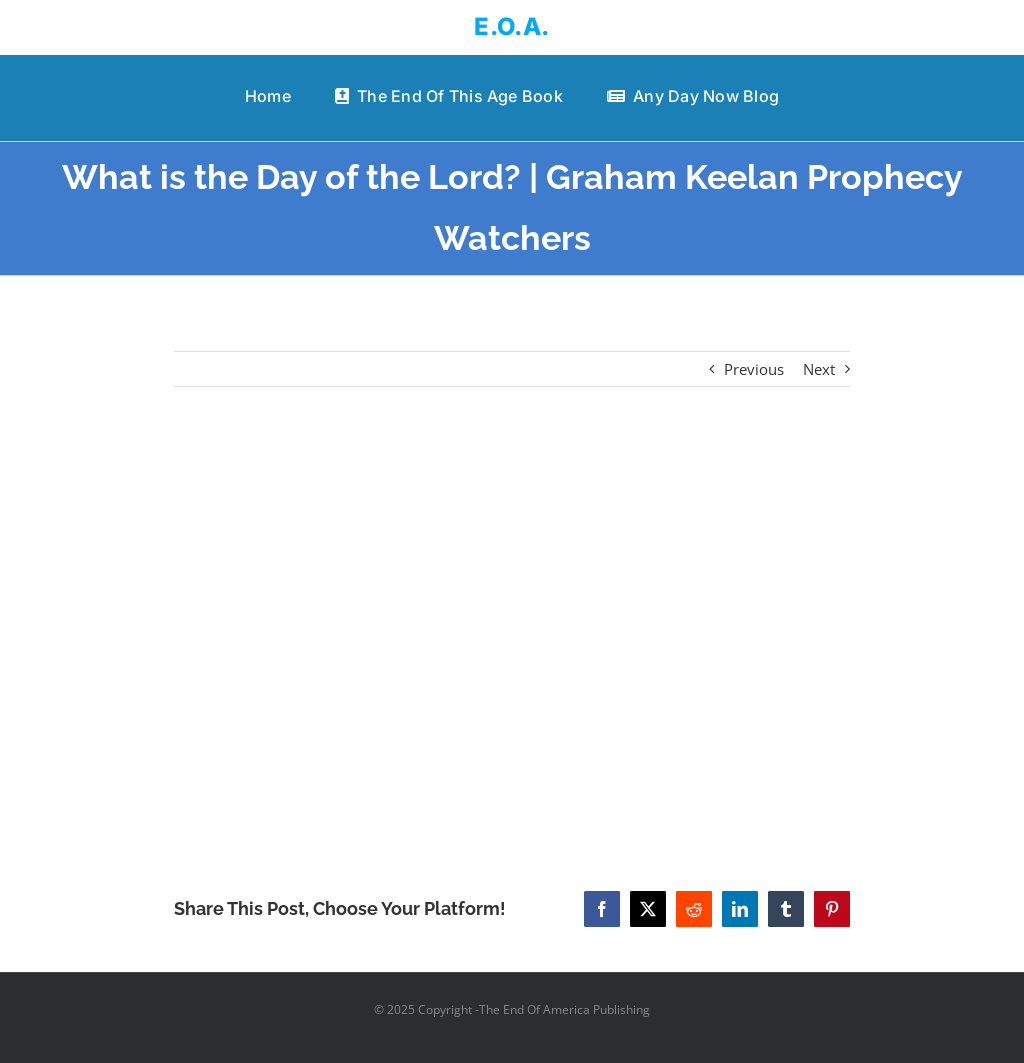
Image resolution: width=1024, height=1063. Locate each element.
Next (819, 369)
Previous (754, 369)
